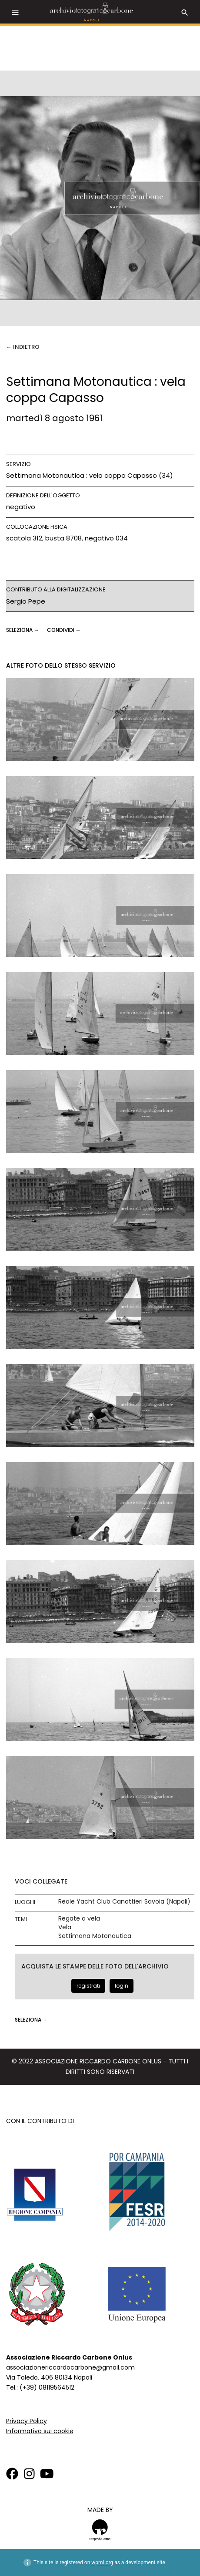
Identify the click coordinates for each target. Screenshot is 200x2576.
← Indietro (23, 347)
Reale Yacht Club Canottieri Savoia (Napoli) (124, 1901)
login (121, 1985)
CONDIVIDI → (64, 630)
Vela (64, 1927)
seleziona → (23, 630)
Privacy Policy (26, 2421)
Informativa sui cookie (39, 2431)
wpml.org (102, 2562)
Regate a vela (79, 1918)
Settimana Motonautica (94, 1936)
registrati (88, 1985)
